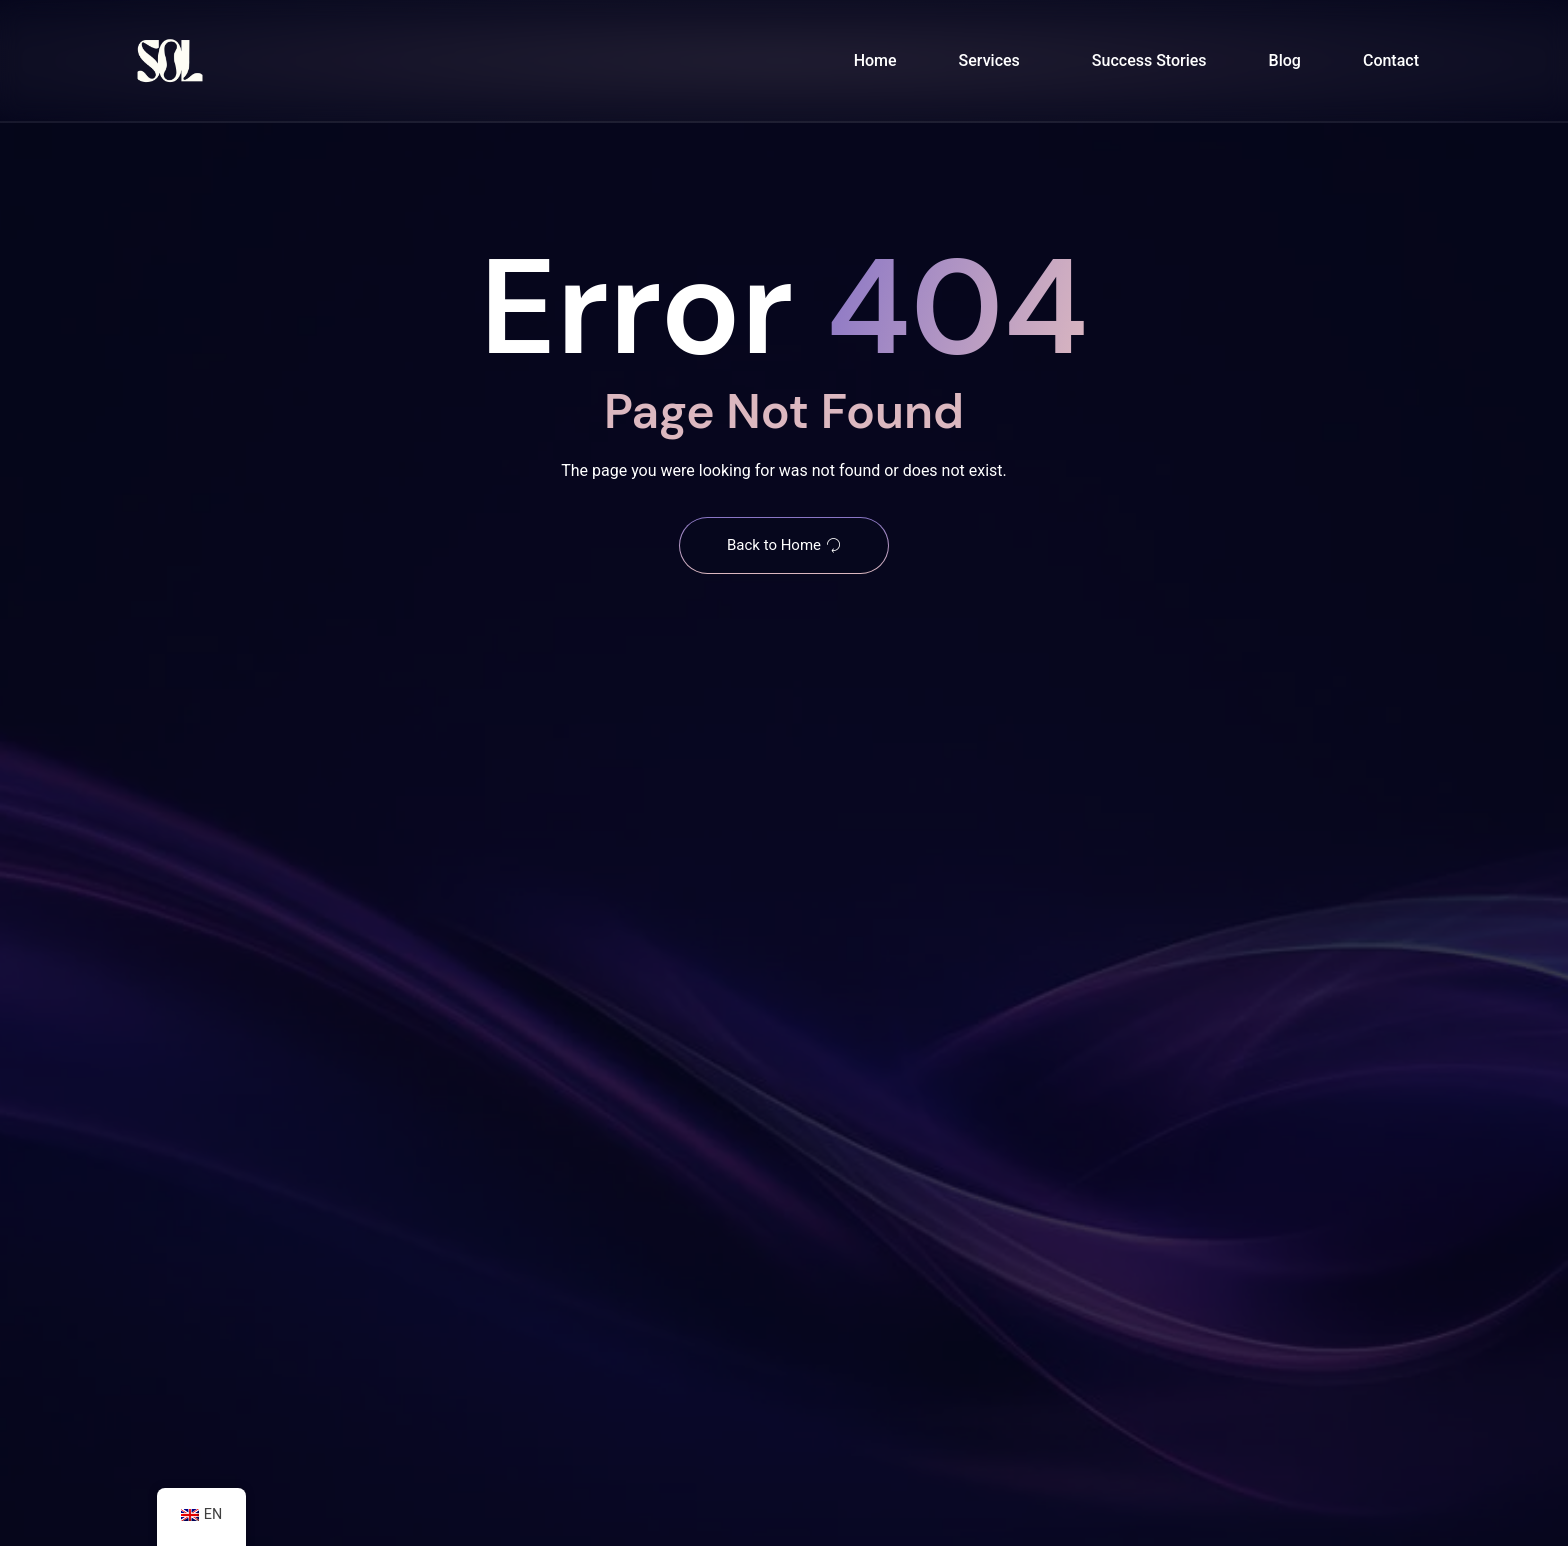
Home (875, 60)
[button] (994, 61)
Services (989, 60)
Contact (1391, 60)
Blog (1285, 60)
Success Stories (1149, 60)
